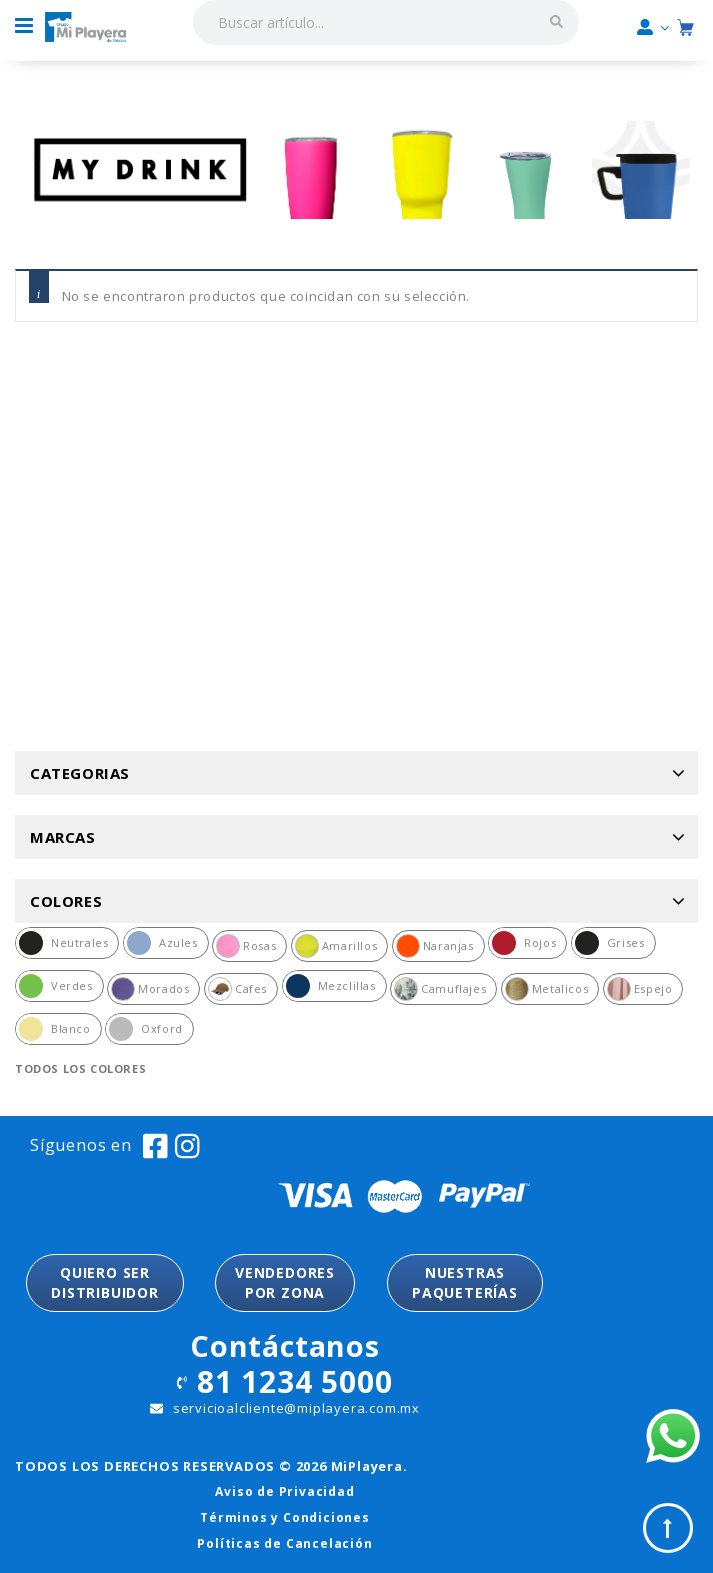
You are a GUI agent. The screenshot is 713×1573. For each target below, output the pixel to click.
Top (668, 1528)
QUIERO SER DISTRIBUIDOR (105, 1282)
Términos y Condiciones (285, 1517)
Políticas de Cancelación (284, 1543)
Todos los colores (80, 1068)
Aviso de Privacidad (284, 1491)
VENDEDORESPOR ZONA (285, 1282)
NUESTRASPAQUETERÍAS (465, 1282)
